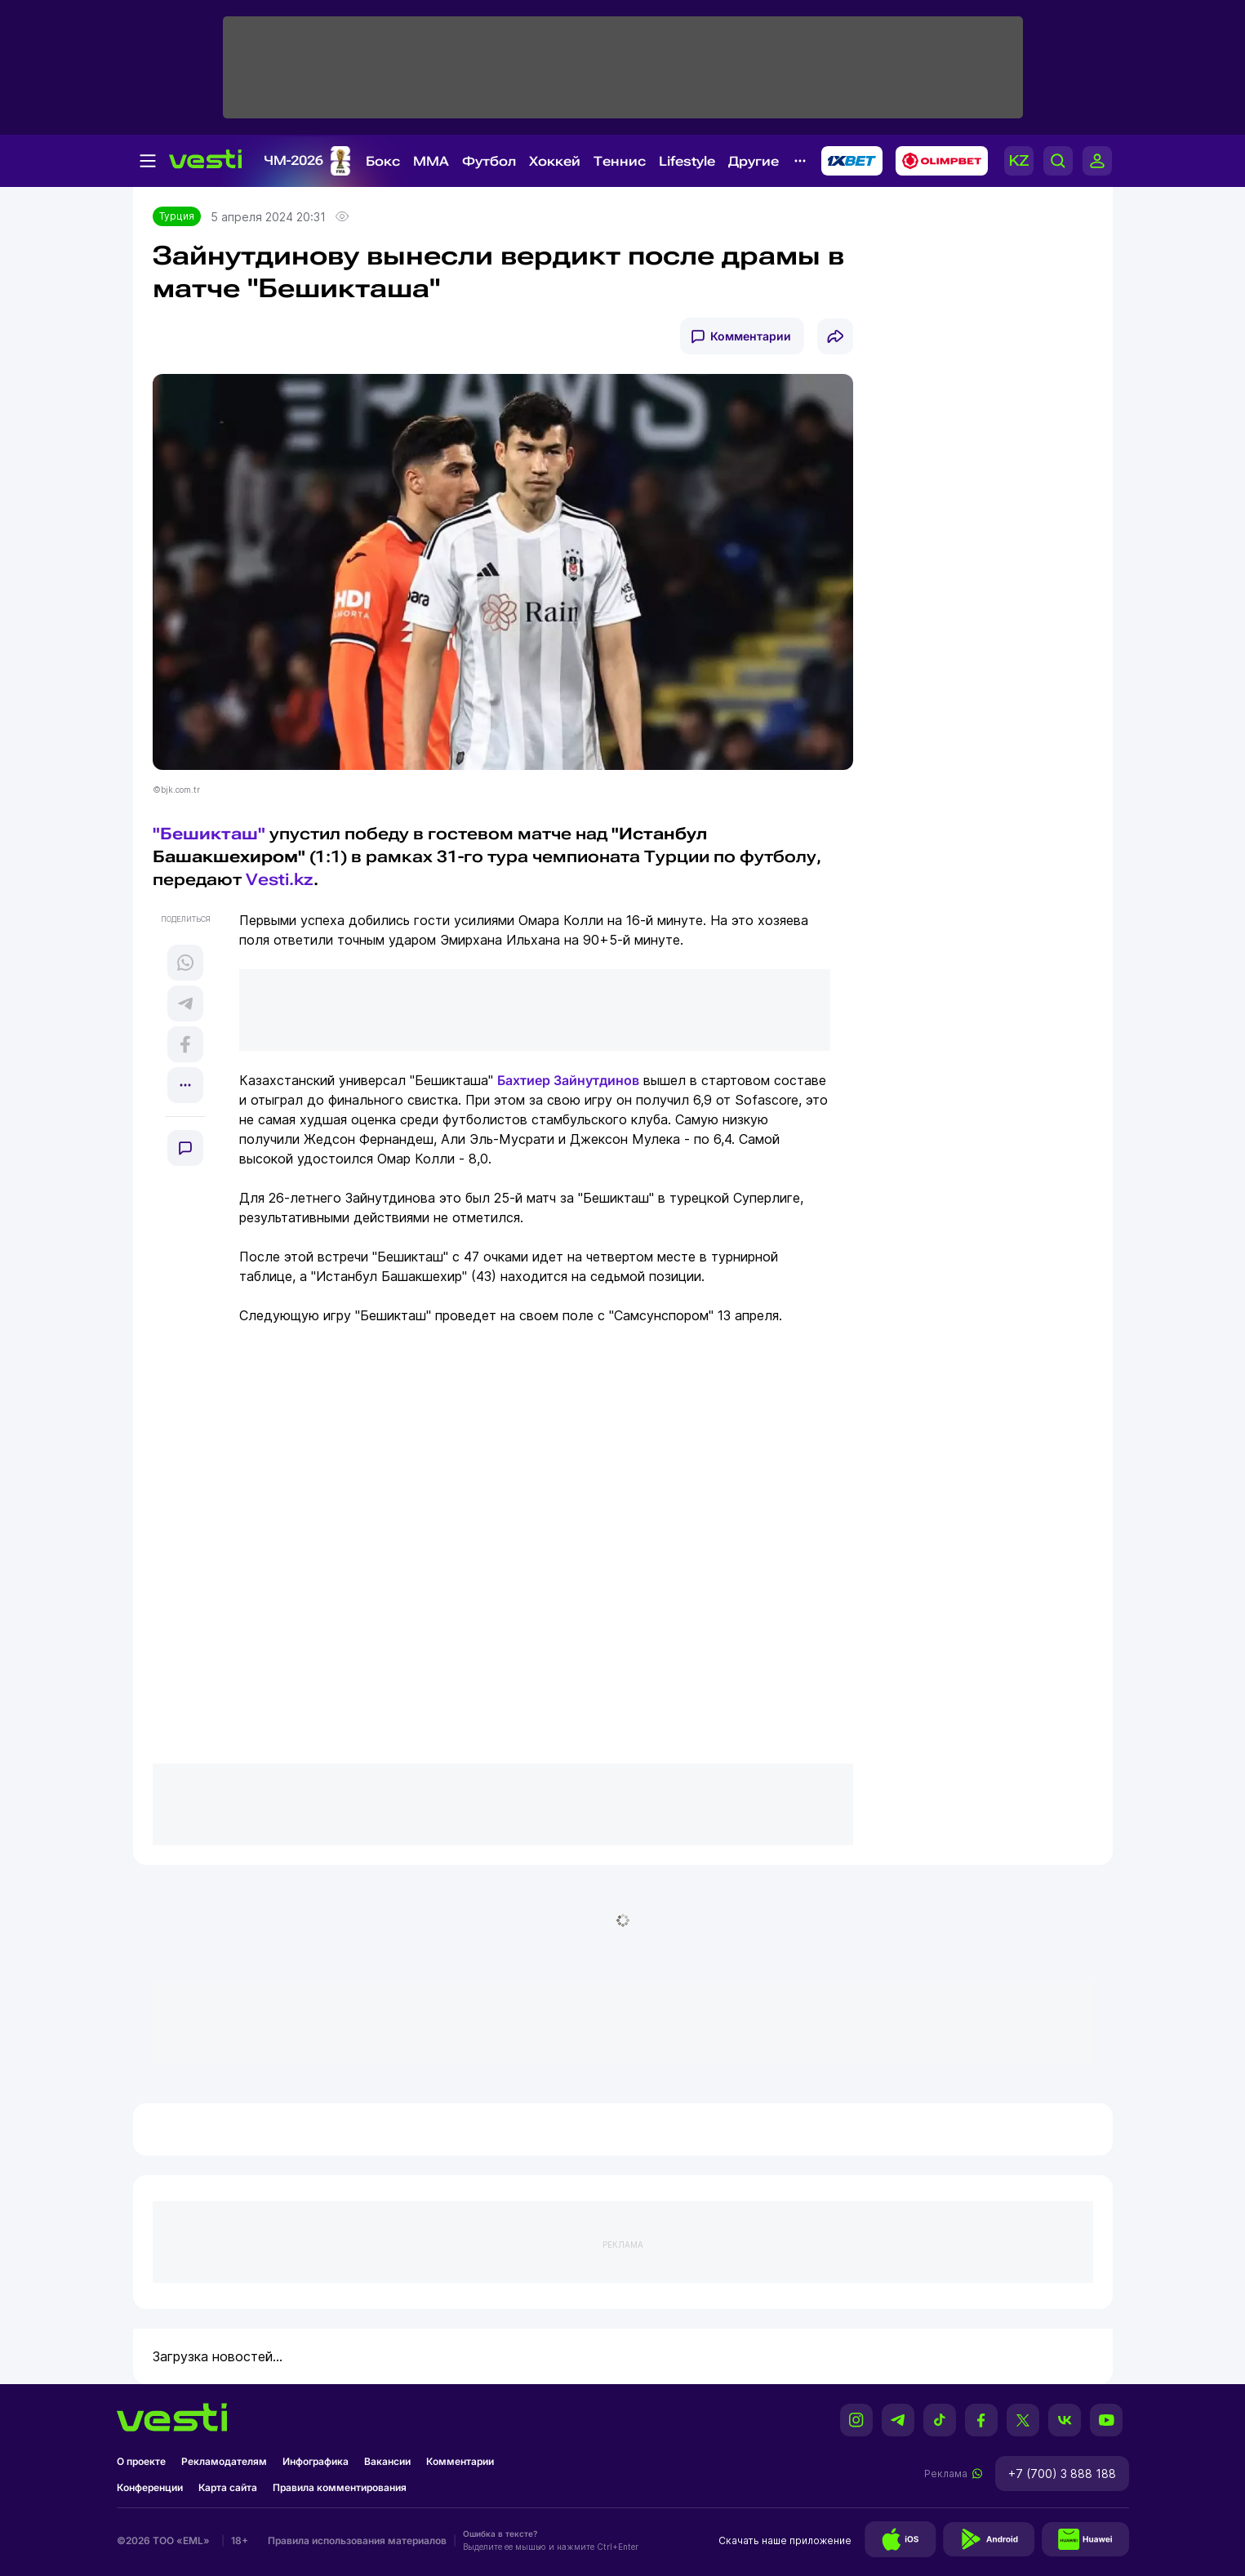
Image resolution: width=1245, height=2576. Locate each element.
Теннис (620, 161)
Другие (753, 161)
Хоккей (554, 161)
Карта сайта (227, 2487)
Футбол (489, 161)
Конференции (150, 2487)
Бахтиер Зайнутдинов (568, 1080)
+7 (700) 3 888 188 (1062, 2473)
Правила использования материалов (357, 2540)
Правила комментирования (340, 2487)
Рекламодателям (224, 2461)
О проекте (141, 2461)
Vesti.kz (279, 879)
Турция (176, 216)
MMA (431, 161)
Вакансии (387, 2461)
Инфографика (315, 2461)
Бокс (383, 161)
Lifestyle (687, 161)
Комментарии (750, 336)
